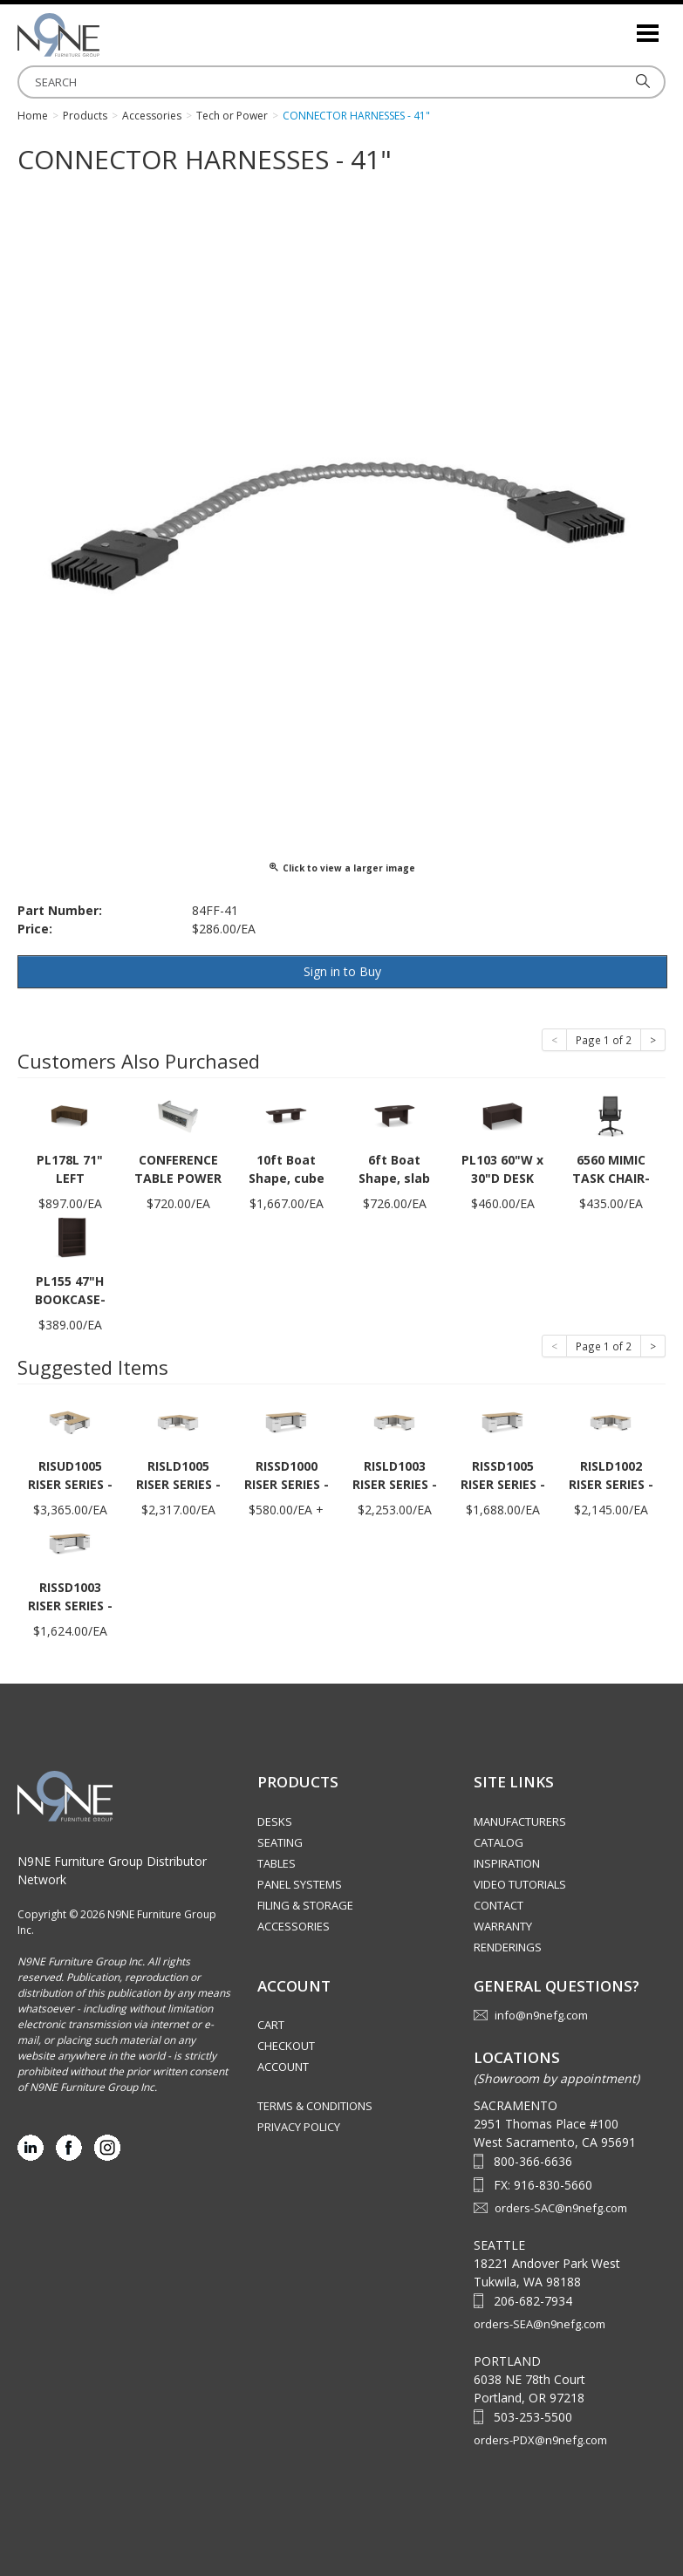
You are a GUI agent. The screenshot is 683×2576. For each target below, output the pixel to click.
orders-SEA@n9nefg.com (539, 2324)
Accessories (293, 1926)
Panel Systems (299, 1884)
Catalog (498, 1842)
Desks (274, 1821)
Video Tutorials (520, 1884)
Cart (270, 2025)
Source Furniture (104, 35)
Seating (280, 1842)
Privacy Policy (298, 2127)
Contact (498, 1905)
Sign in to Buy (342, 971)
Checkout (286, 2045)
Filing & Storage (305, 1905)
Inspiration (507, 1863)
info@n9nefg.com (541, 2015)
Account (283, 2066)
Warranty (503, 1926)
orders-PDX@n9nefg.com (540, 2440)
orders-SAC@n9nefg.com (561, 2208)
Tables (276, 1863)
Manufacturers (520, 1821)
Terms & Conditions (314, 2106)
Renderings (508, 1947)
